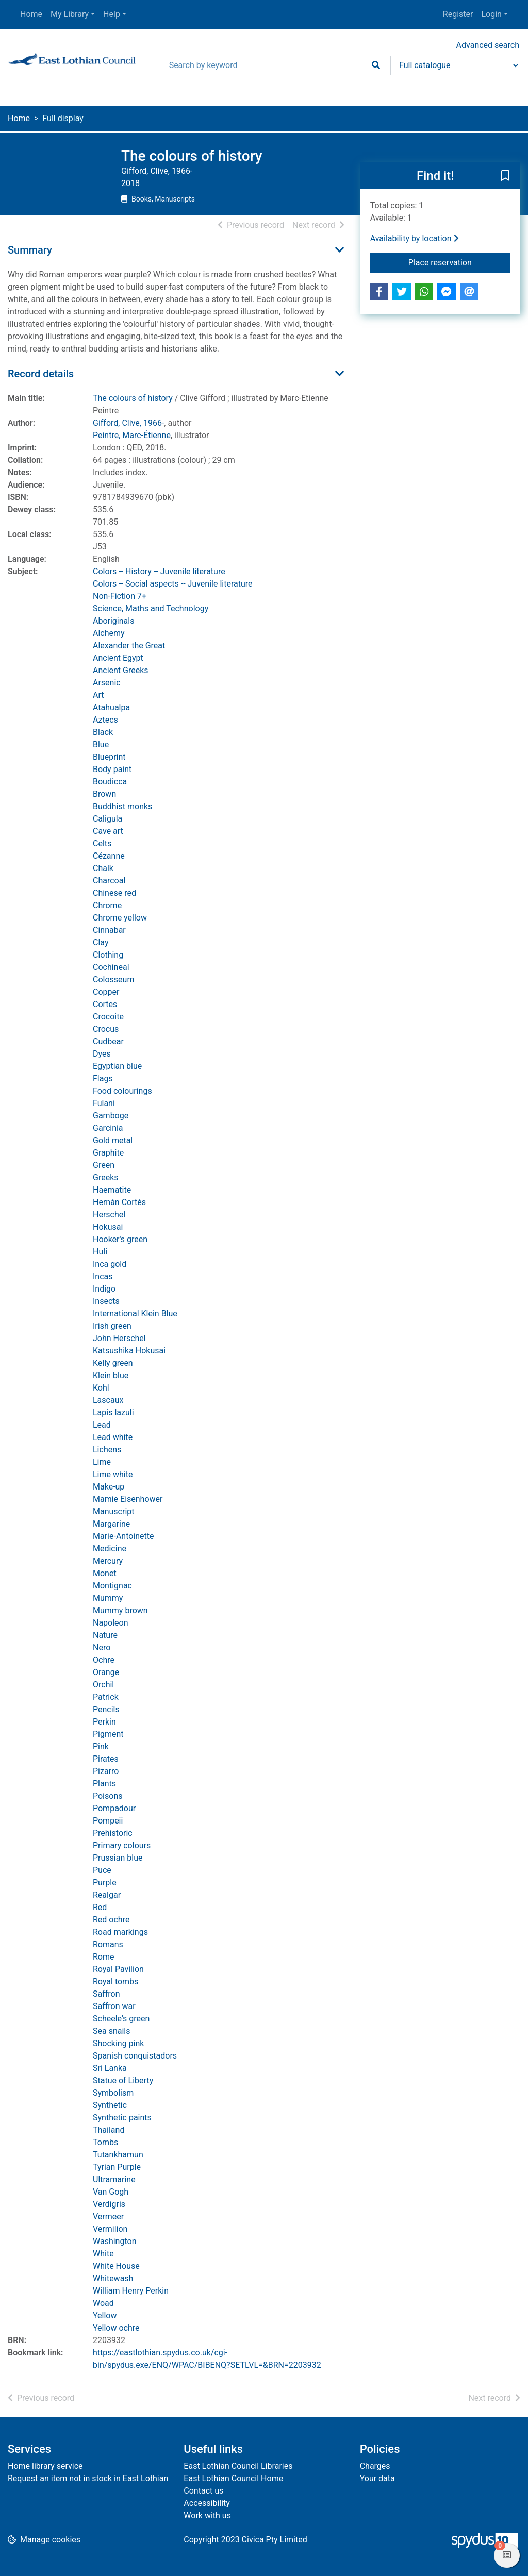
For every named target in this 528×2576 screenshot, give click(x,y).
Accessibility (207, 2503)
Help (111, 14)
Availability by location (414, 238)
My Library (70, 14)
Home (31, 14)
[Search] (376, 65)
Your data (377, 2478)
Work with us (207, 2515)
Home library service (45, 2466)
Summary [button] (30, 250)
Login (491, 14)
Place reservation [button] (459, 261)
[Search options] (455, 65)
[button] (505, 176)
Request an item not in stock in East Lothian (88, 2478)
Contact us (203, 2491)
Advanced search (487, 45)
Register (458, 14)
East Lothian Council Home (233, 2478)
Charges (375, 2466)
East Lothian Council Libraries (238, 2466)
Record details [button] (41, 373)
